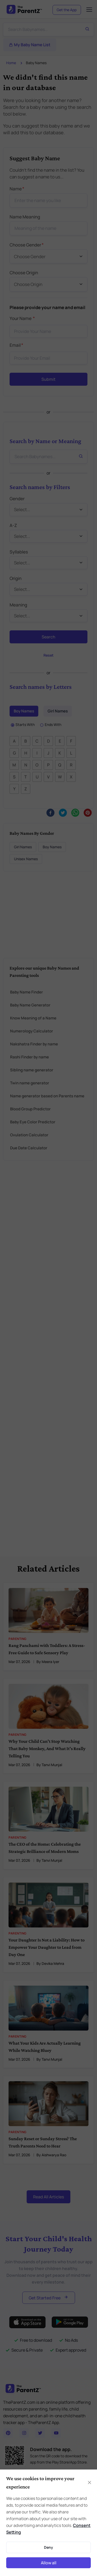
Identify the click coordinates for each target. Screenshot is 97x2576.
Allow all (48, 2563)
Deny (48, 2547)
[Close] (89, 2482)
